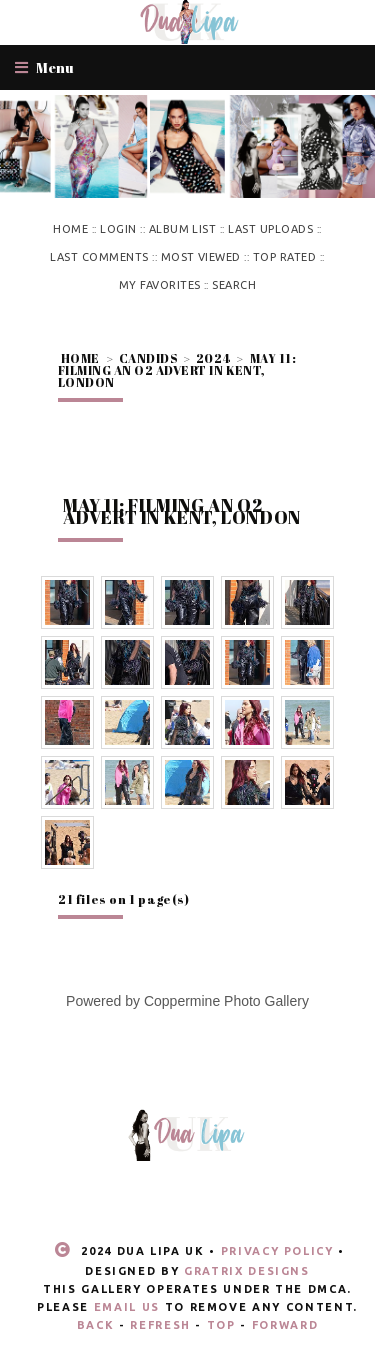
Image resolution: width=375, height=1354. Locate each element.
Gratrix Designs (247, 1271)
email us (127, 1307)
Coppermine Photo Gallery (226, 1001)
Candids (148, 358)
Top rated (284, 257)
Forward (285, 1325)
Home (70, 229)
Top (221, 1325)
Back (96, 1325)
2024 (213, 358)
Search (234, 285)
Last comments (99, 257)
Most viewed (201, 257)
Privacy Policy (277, 1251)
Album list (183, 229)
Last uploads (270, 229)
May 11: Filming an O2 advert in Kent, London (177, 370)
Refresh (160, 1325)
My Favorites (160, 285)
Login (118, 229)
